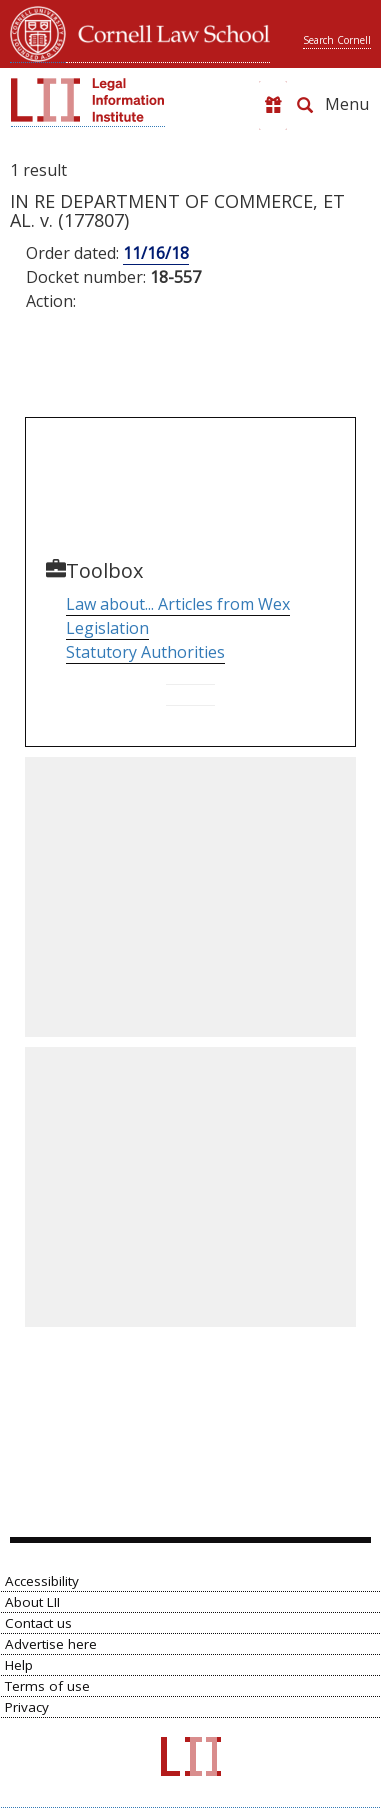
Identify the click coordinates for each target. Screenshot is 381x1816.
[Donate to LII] (273, 105)
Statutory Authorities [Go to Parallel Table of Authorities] (145, 652)
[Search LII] (305, 105)
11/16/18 (156, 253)
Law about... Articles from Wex (178, 604)
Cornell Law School (168, 31)
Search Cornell (337, 40)
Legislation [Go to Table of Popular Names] (107, 628)
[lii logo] (88, 100)
